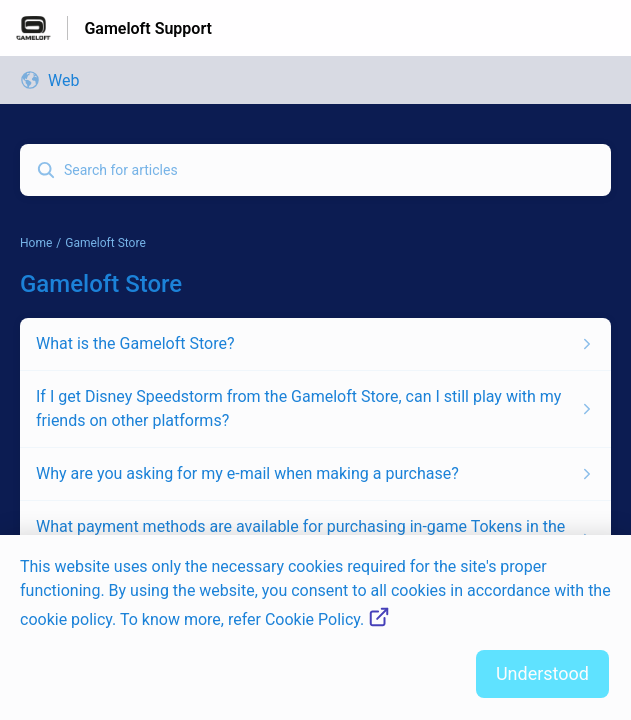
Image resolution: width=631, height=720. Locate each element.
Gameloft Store (105, 243)
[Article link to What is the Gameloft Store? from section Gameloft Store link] (315, 344)
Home (36, 243)
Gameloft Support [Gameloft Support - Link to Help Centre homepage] (148, 28)
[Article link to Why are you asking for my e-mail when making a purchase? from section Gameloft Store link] (315, 474)
